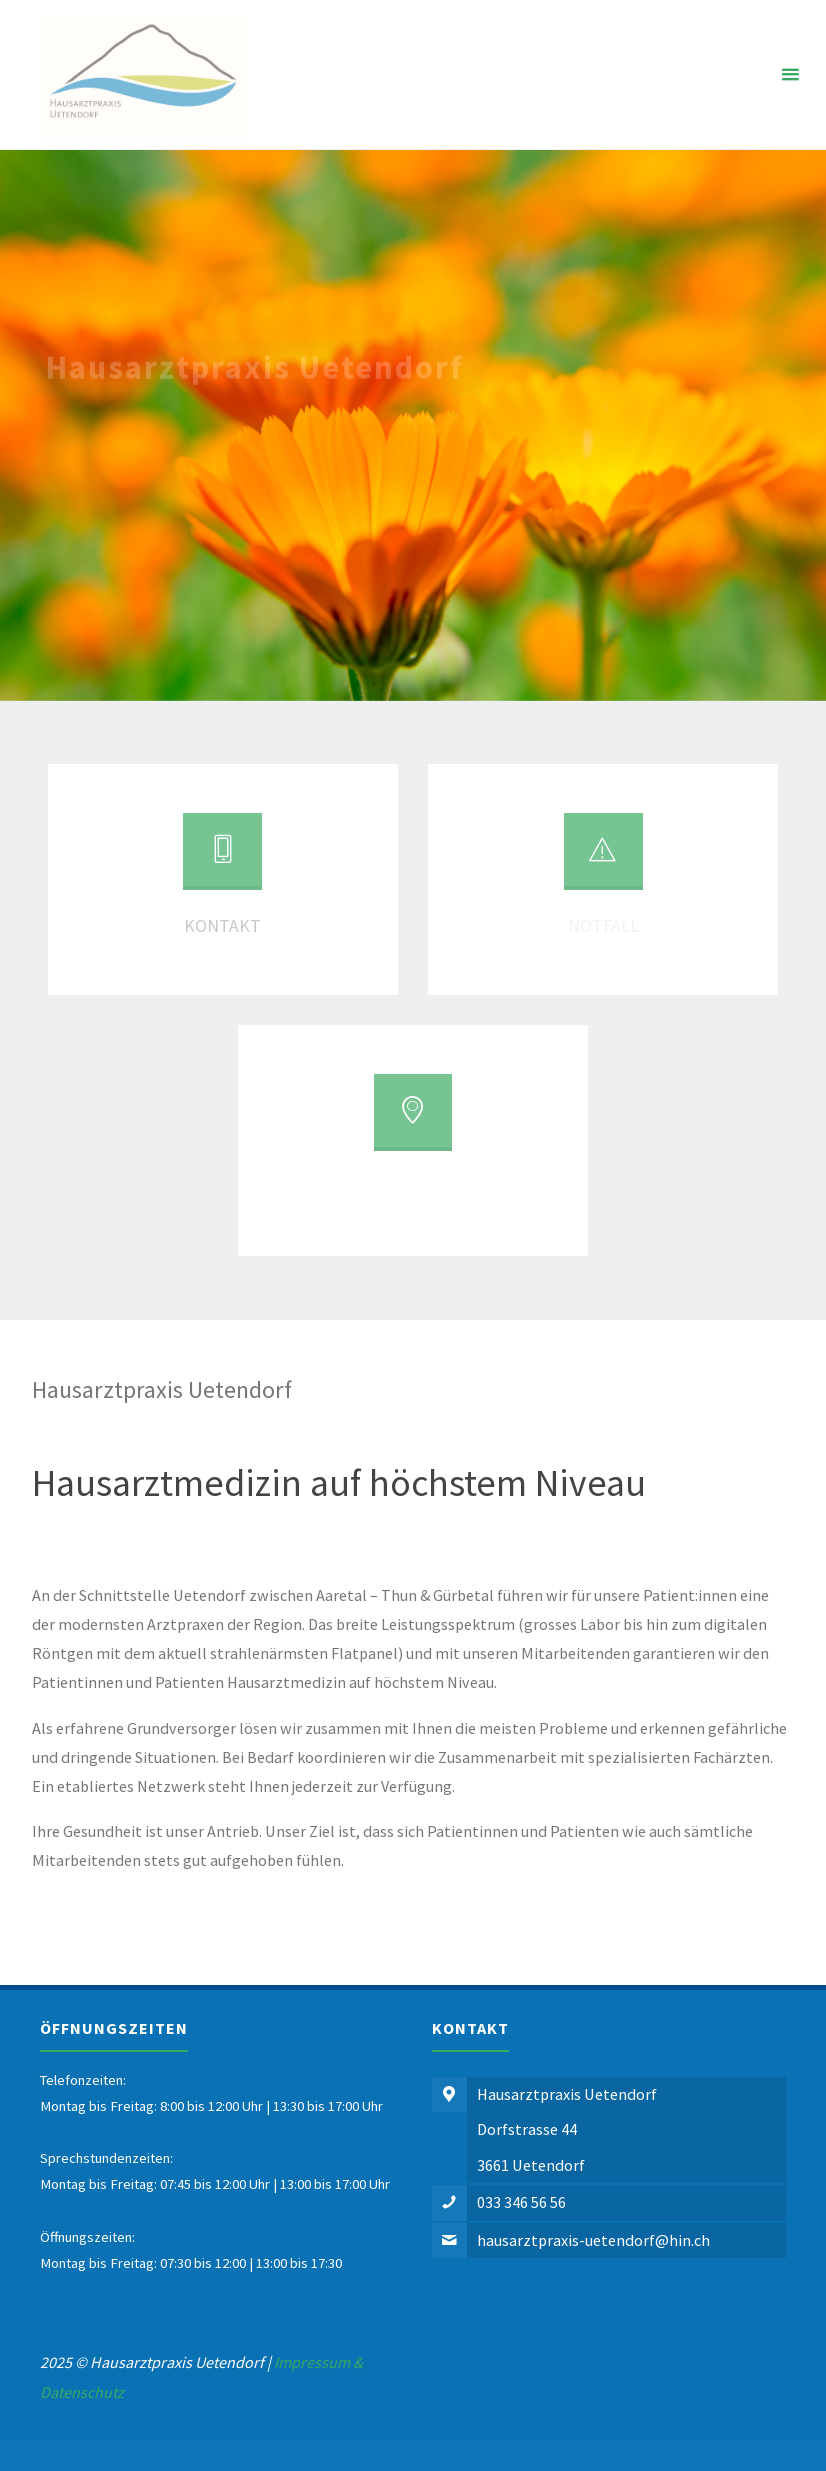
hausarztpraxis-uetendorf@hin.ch (593, 2240)
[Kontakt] (222, 859)
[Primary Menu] (790, 75)
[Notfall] (603, 859)
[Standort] (413, 1120)
